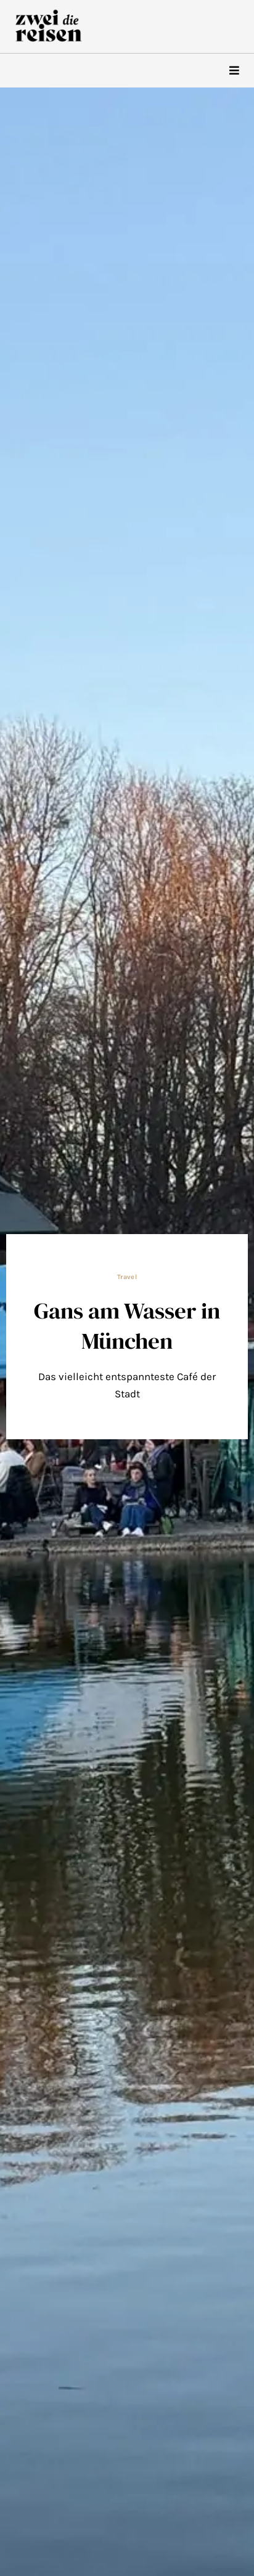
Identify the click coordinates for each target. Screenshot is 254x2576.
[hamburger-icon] (234, 70)
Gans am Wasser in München (127, 1325)
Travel (127, 1277)
